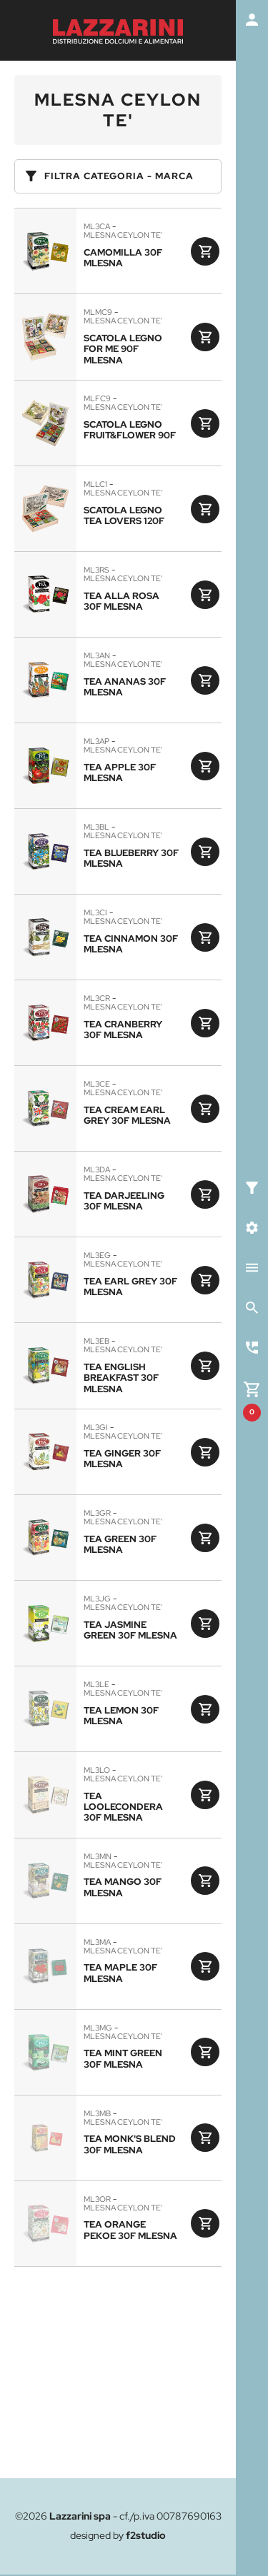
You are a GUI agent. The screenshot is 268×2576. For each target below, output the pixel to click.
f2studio (146, 2535)
